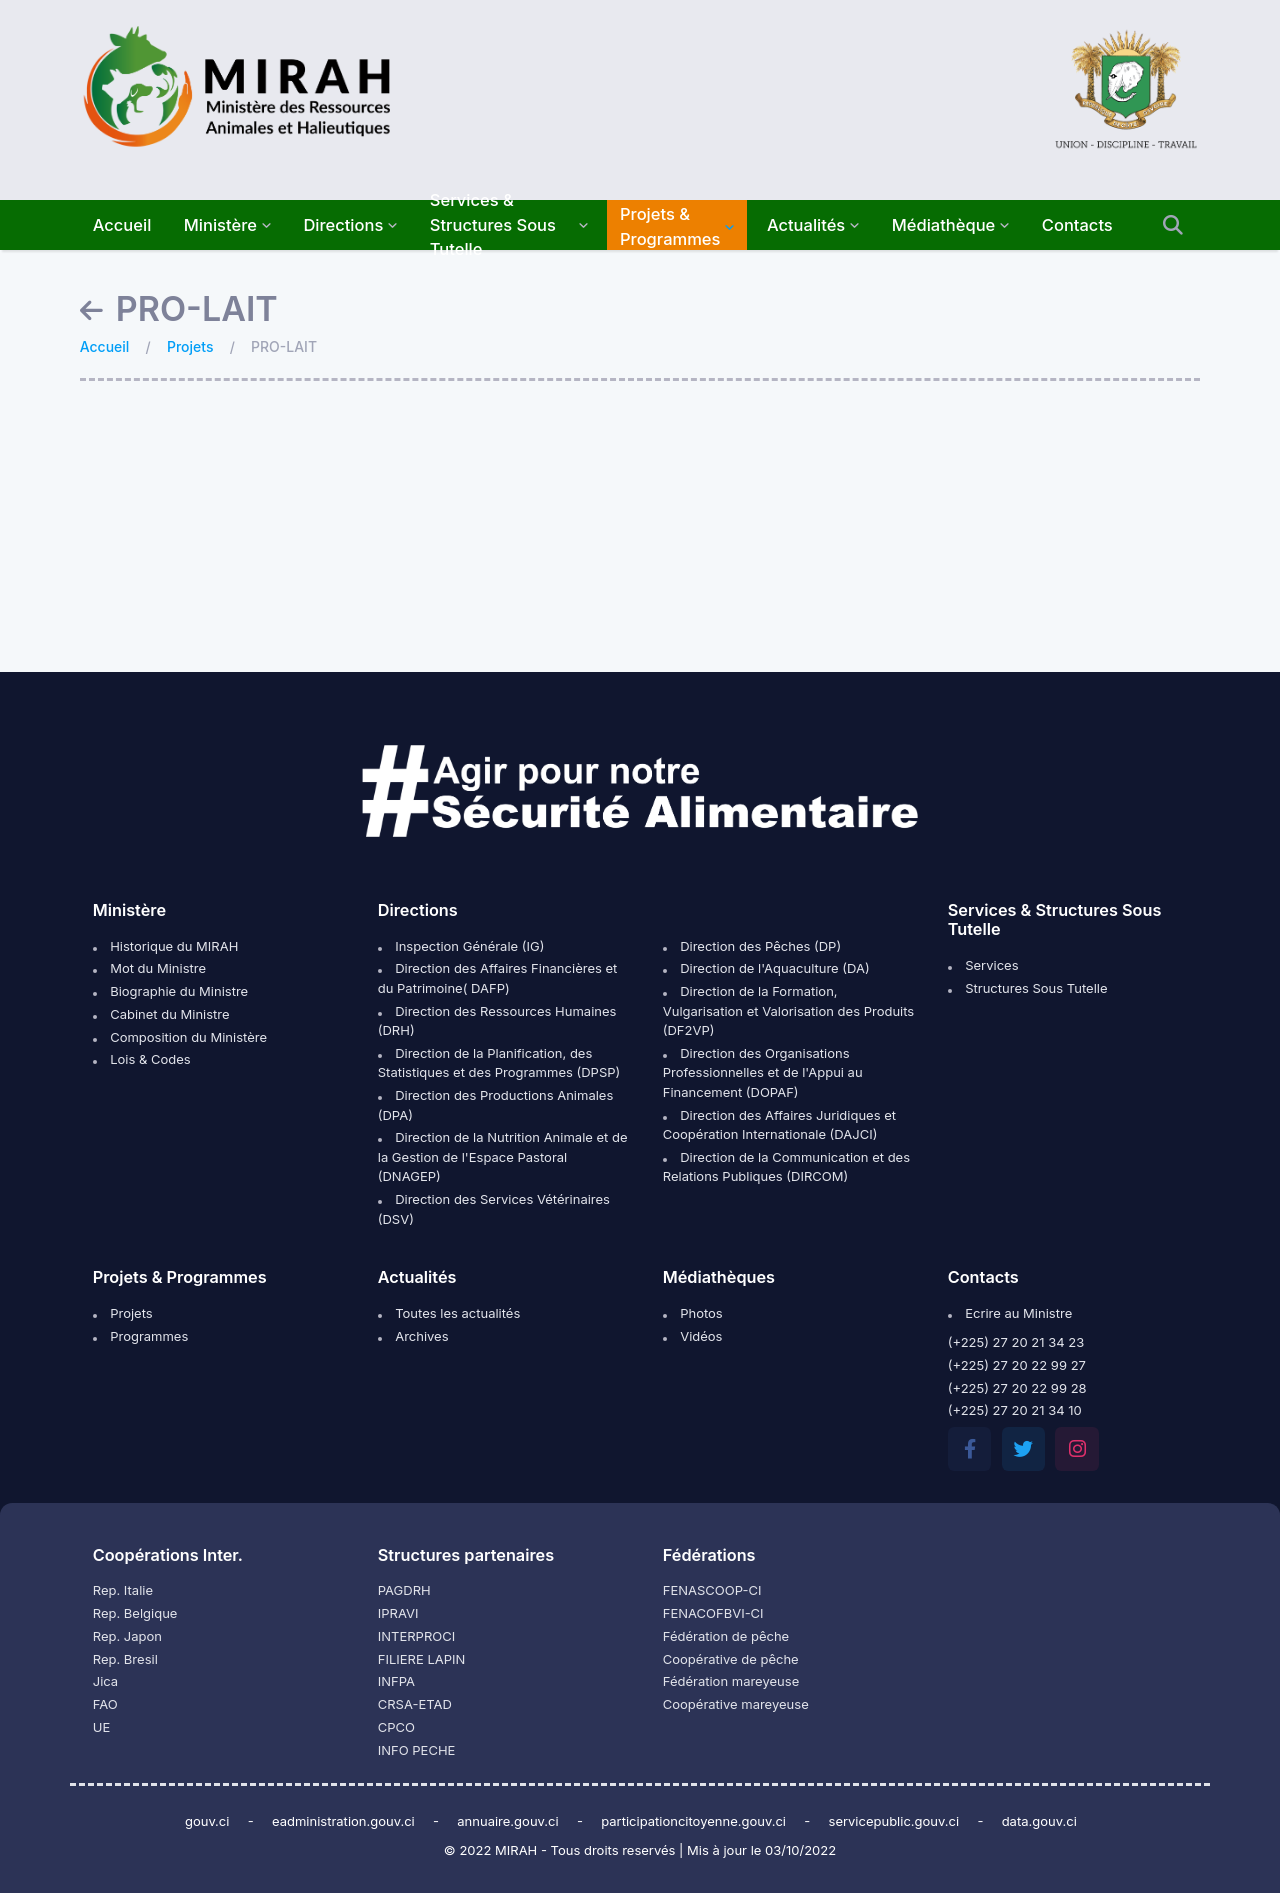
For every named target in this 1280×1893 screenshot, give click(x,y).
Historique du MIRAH (166, 946)
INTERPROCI (416, 1636)
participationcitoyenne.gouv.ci (693, 1821)
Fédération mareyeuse (731, 1681)
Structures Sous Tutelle (1028, 988)
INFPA (396, 1681)
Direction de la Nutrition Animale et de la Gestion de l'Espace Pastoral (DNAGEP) (503, 1156)
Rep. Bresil (125, 1659)
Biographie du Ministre (170, 991)
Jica (105, 1681)
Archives (413, 1336)
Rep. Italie (123, 1590)
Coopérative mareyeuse (736, 1704)
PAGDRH (404, 1590)
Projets (190, 346)
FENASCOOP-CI (712, 1590)
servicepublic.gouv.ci (894, 1821)
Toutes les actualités (449, 1313)
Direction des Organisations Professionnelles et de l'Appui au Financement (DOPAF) (763, 1072)
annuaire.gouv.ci (507, 1821)
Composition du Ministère (180, 1037)
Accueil (105, 346)
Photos (693, 1313)
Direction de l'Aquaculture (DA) (766, 968)
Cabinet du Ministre (161, 1014)
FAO (105, 1704)
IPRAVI (398, 1613)
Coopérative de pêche (731, 1659)
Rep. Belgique (135, 1613)
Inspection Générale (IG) (461, 946)
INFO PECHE (417, 1750)
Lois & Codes (142, 1059)
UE (102, 1727)
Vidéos (693, 1336)
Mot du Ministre (149, 968)
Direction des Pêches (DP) (752, 946)
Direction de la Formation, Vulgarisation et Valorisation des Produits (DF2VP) (788, 1010)
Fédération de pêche (726, 1636)
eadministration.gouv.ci (343, 1821)
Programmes (141, 1336)
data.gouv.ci (1039, 1821)
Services (983, 965)
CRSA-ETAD (415, 1704)
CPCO (396, 1727)
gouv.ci (207, 1821)
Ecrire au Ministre (1010, 1313)
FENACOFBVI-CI (713, 1613)
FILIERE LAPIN (422, 1659)
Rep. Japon (127, 1636)
